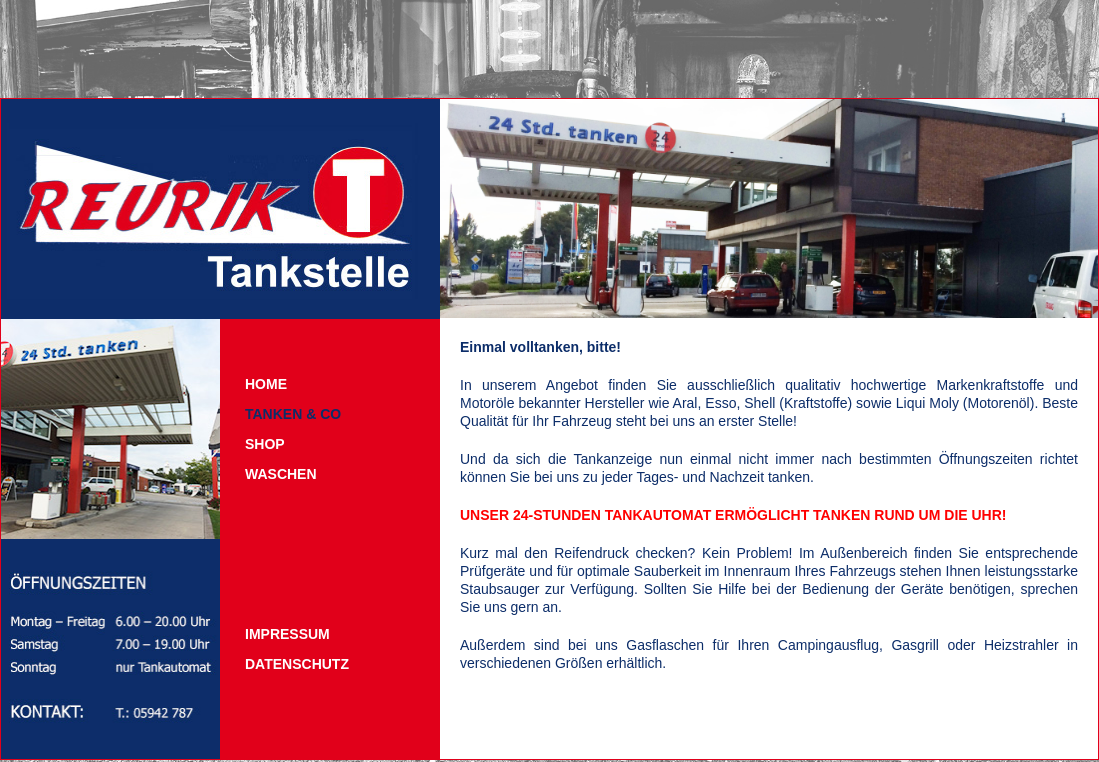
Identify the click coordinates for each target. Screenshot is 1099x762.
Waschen (281, 474)
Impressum (287, 634)
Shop (265, 444)
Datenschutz (297, 664)
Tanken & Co (293, 414)
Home (266, 384)
